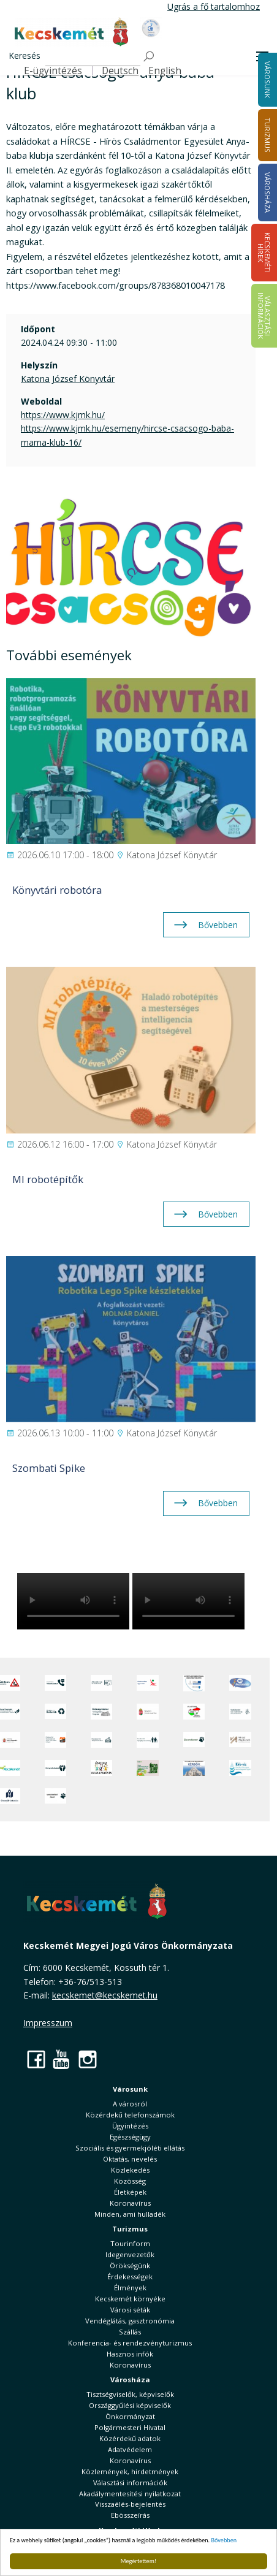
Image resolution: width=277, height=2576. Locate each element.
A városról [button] (130, 2103)
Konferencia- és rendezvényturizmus (130, 2342)
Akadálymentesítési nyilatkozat (130, 2493)
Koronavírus (130, 2203)
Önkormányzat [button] (130, 2416)
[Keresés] (92, 56)
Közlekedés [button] (130, 2169)
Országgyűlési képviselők (130, 2405)
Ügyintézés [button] (130, 2125)
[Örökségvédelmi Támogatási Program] (101, 1712)
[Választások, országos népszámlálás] (194, 1712)
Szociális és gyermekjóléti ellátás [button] (129, 2147)
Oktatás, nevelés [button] (130, 2158)
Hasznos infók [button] (130, 2353)
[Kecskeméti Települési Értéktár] (101, 1740)
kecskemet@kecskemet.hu (104, 1995)
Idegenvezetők (129, 2254)
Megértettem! (138, 2561)
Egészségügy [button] (130, 2136)
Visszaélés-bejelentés (130, 2504)
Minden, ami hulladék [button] (129, 2214)
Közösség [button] (130, 2180)
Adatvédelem (130, 2449)
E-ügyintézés (53, 70)
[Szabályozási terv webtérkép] (240, 1712)
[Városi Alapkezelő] (240, 1740)
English (164, 70)
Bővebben (224, 2540)
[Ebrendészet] (194, 1740)
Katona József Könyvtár (68, 378)
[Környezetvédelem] (55, 1768)
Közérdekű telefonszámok (130, 2114)
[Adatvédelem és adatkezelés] (101, 1683)
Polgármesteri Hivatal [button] (129, 2427)
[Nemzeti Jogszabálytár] (147, 1712)
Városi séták (130, 2309)
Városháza (130, 2379)
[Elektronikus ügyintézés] (147, 1683)
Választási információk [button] (130, 2482)
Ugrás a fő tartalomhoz (213, 6)
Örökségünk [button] (130, 2265)
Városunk (130, 2089)
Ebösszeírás (130, 2515)
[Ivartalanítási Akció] (55, 1796)
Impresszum (47, 2023)
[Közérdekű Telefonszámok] (55, 1683)
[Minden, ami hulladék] (55, 1712)
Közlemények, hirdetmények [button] (130, 2471)
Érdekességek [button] (130, 2276)
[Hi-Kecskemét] (240, 1683)
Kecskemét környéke (130, 2298)
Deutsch (120, 70)
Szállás (130, 2331)
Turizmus (130, 2228)
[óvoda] (101, 1768)
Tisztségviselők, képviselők (130, 2394)
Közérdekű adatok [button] (130, 2438)
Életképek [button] (130, 2192)
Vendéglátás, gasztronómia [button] (130, 2320)
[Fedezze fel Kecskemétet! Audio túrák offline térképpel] (55, 1740)
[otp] (147, 1768)
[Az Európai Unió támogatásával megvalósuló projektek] (194, 1683)
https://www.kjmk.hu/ (63, 415)
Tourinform (130, 2243)
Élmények (130, 2287)
